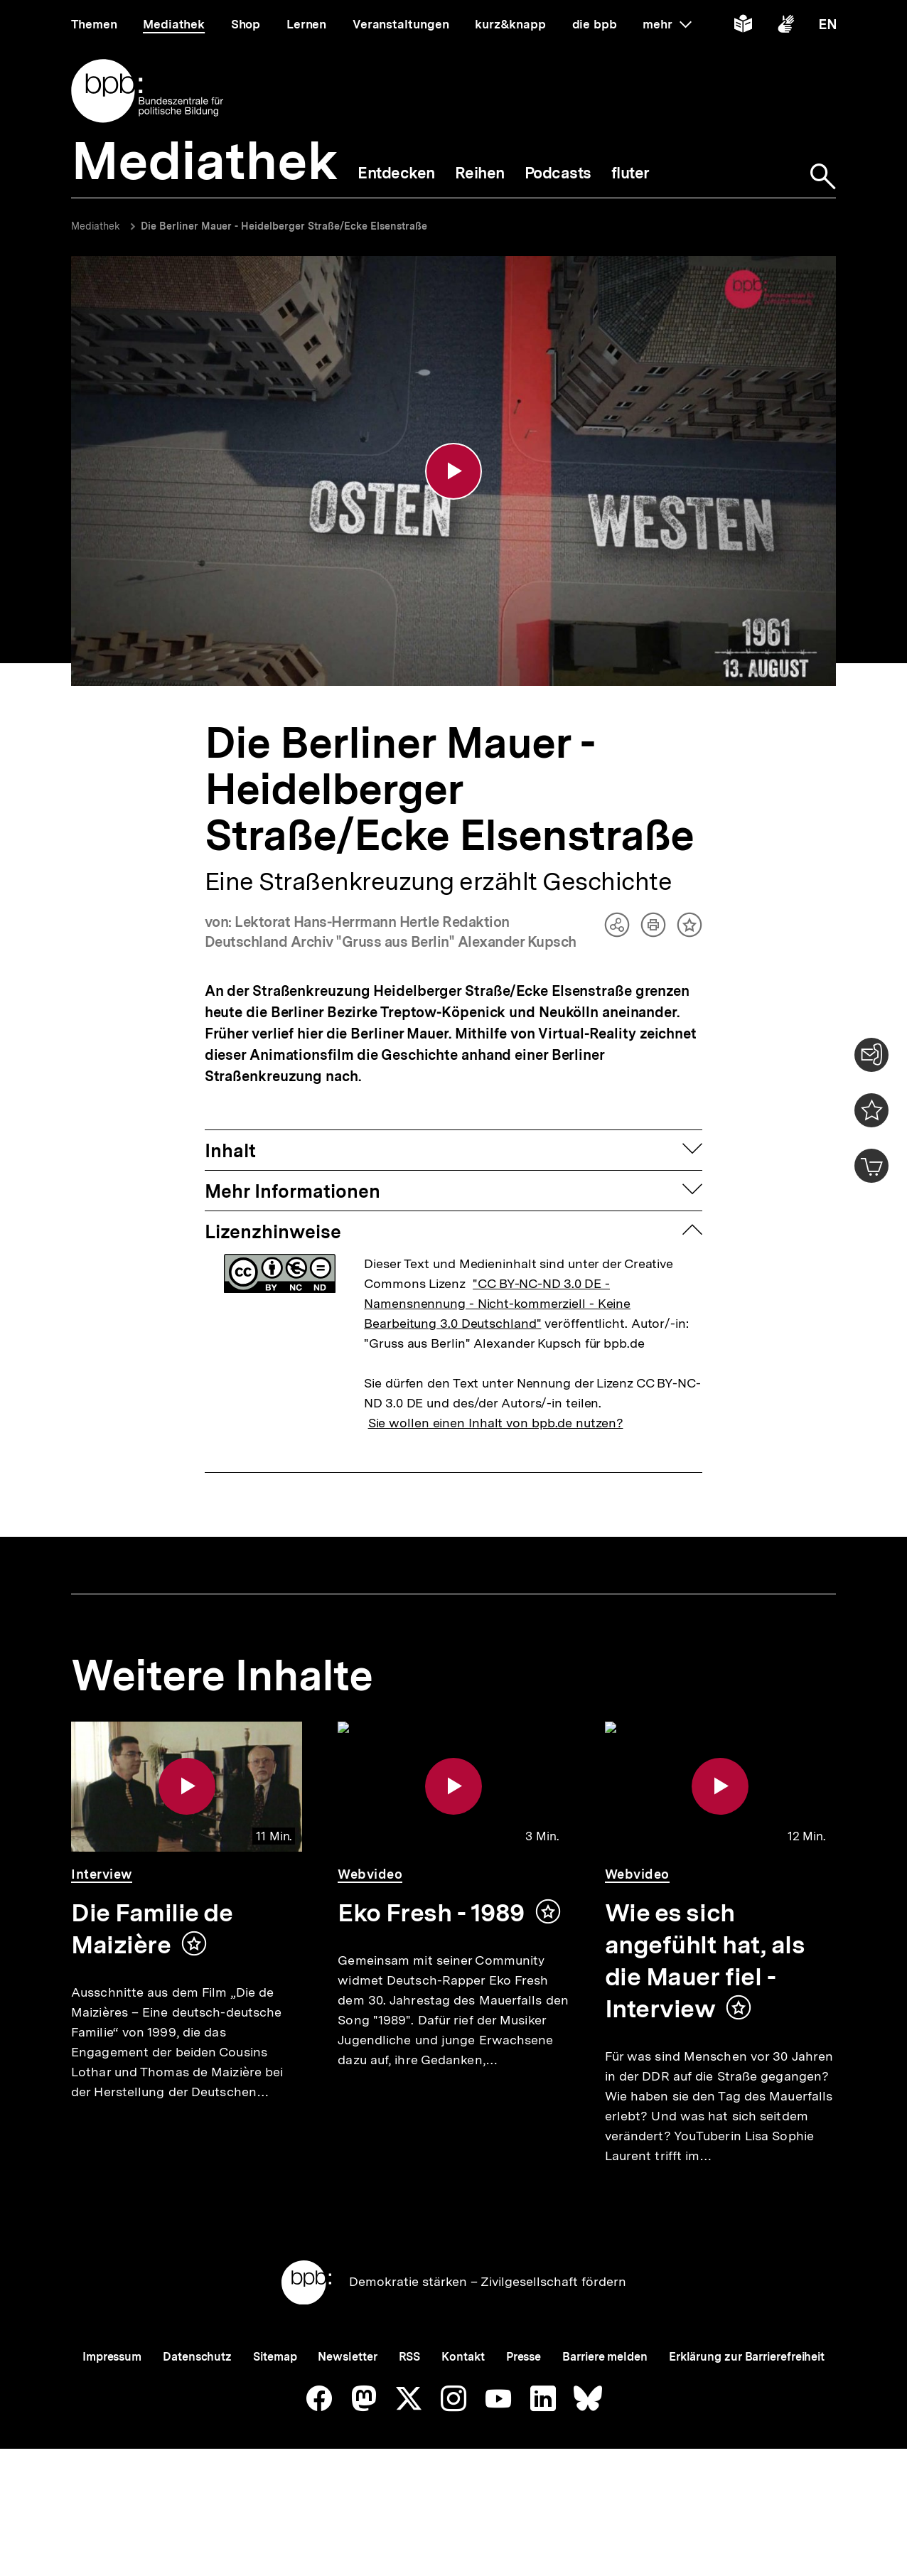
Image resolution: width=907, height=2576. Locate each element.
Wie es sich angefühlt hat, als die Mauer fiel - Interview (705, 1963)
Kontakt (462, 2406)
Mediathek (95, 226)
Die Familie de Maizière (152, 1931)
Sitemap (274, 2406)
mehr (667, 24)
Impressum (111, 2406)
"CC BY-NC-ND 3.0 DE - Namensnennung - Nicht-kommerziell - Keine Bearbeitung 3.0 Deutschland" (497, 1305)
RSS (410, 2406)
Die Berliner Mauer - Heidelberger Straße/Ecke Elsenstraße (284, 226)
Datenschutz (197, 2406)
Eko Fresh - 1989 (431, 1915)
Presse (523, 2406)
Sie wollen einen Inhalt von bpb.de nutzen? (495, 1424)
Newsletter (347, 2406)
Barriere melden (605, 2406)
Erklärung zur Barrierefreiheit (747, 2406)
